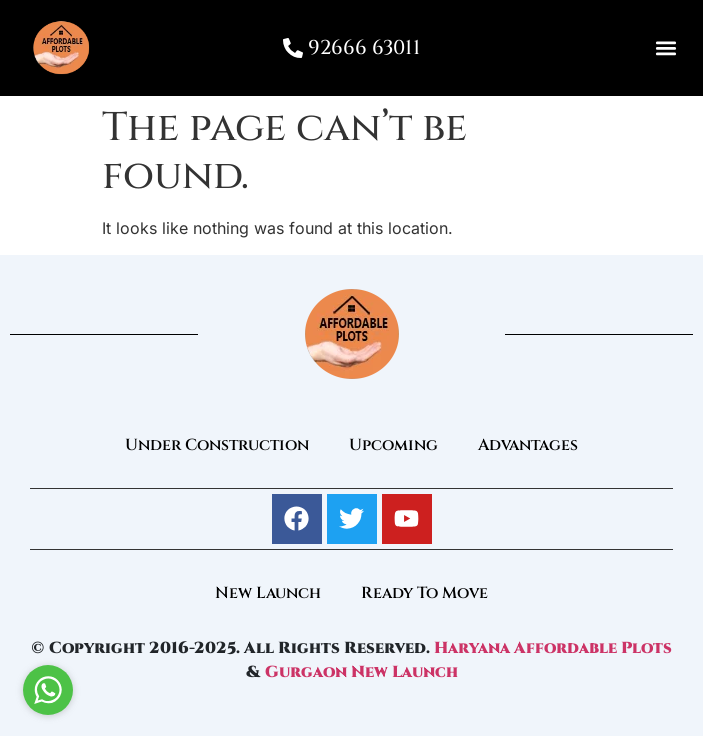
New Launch (268, 593)
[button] (666, 48)
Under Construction (217, 445)
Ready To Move (424, 593)
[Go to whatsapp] (48, 690)
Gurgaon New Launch (361, 672)
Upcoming (393, 445)
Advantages (528, 445)
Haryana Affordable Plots (553, 648)
